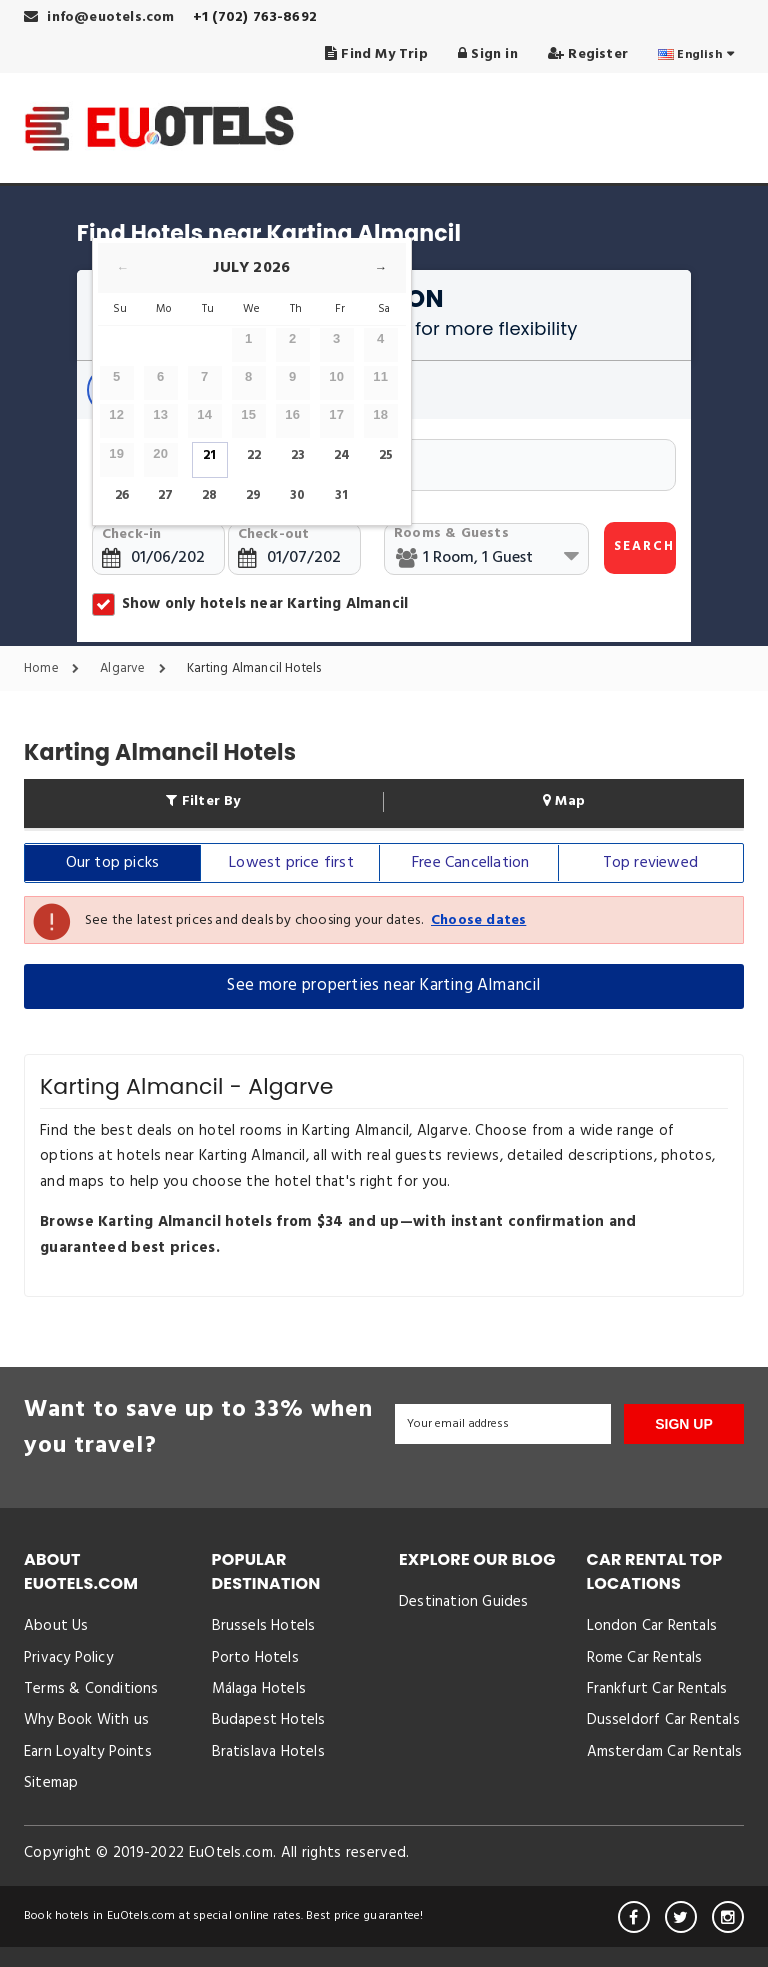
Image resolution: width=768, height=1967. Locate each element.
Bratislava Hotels (268, 1752)
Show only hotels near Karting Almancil (250, 604)
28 (209, 495)
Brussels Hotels (264, 1626)
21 (209, 455)
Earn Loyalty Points (88, 1752)
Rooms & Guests (451, 533)
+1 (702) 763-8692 (255, 17)
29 (253, 495)
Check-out (274, 534)
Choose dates (478, 920)
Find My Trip (376, 54)
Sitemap (51, 1783)
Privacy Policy (68, 1658)
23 (298, 455)
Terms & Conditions (91, 1689)
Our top (113, 863)
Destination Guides (464, 1602)
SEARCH (644, 546)
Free (470, 863)
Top (650, 863)
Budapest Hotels (269, 1720)
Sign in (488, 54)
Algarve (138, 669)
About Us (56, 1626)
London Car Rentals (652, 1626)
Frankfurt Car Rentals (657, 1689)
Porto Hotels (255, 1658)
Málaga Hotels (259, 1689)
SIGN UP (684, 1424)
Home (56, 669)
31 (341, 495)
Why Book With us (86, 1720)
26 (122, 495)
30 (297, 495)
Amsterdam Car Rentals (665, 1752)
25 (386, 455)
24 (342, 455)
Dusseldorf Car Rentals (663, 1720)
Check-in (132, 534)
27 (165, 495)
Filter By (203, 802)
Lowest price (291, 863)
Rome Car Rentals (645, 1658)
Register (588, 54)
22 (254, 455)
